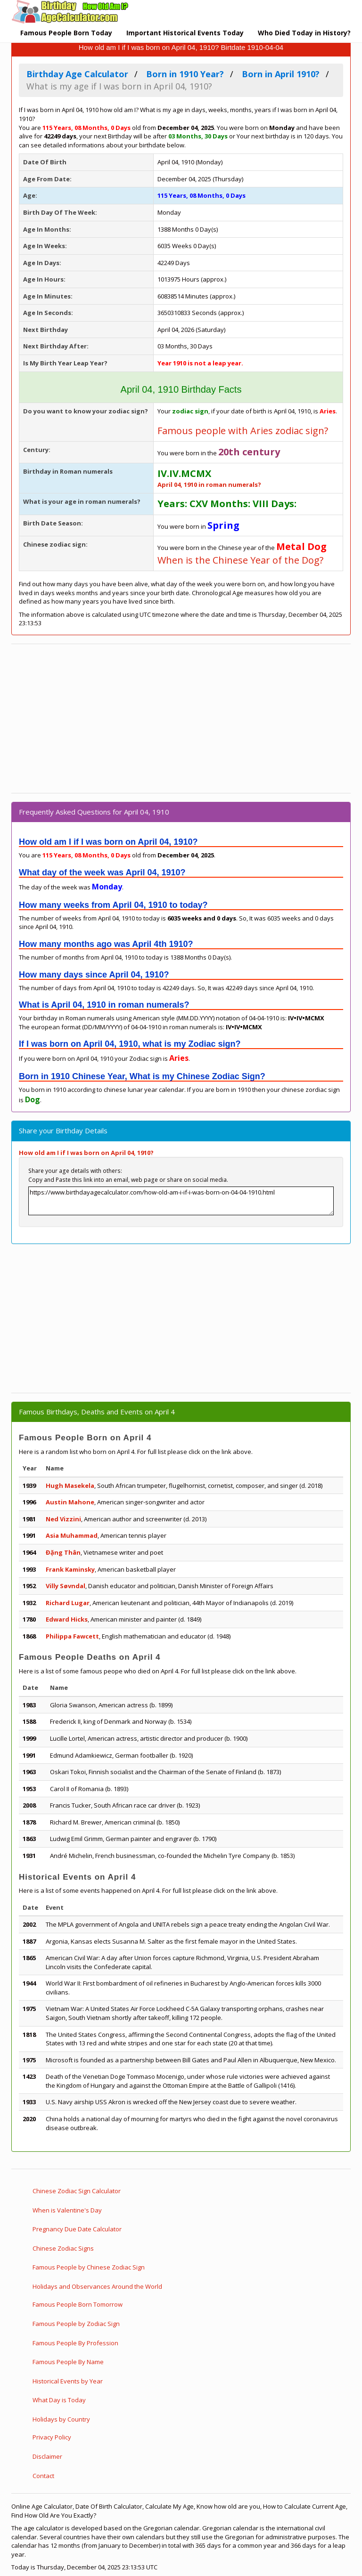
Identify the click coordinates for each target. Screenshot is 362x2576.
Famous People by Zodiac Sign (76, 2323)
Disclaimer (47, 2456)
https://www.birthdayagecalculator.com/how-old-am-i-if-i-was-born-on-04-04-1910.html (181, 1201)
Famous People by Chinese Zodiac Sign (89, 2267)
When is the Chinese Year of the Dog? (240, 560)
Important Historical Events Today (185, 32)
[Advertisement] (181, 718)
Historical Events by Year (68, 2381)
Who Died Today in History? (304, 32)
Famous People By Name (68, 2362)
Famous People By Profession (75, 2343)
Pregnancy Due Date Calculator (77, 2229)
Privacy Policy (52, 2437)
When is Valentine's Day (67, 2210)
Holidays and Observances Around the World (97, 2286)
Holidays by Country (61, 2419)
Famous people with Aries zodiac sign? (242, 430)
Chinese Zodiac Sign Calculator (77, 2191)
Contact (43, 2475)
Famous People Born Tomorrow (78, 2304)
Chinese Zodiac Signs (63, 2248)
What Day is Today (59, 2400)
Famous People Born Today (66, 32)
